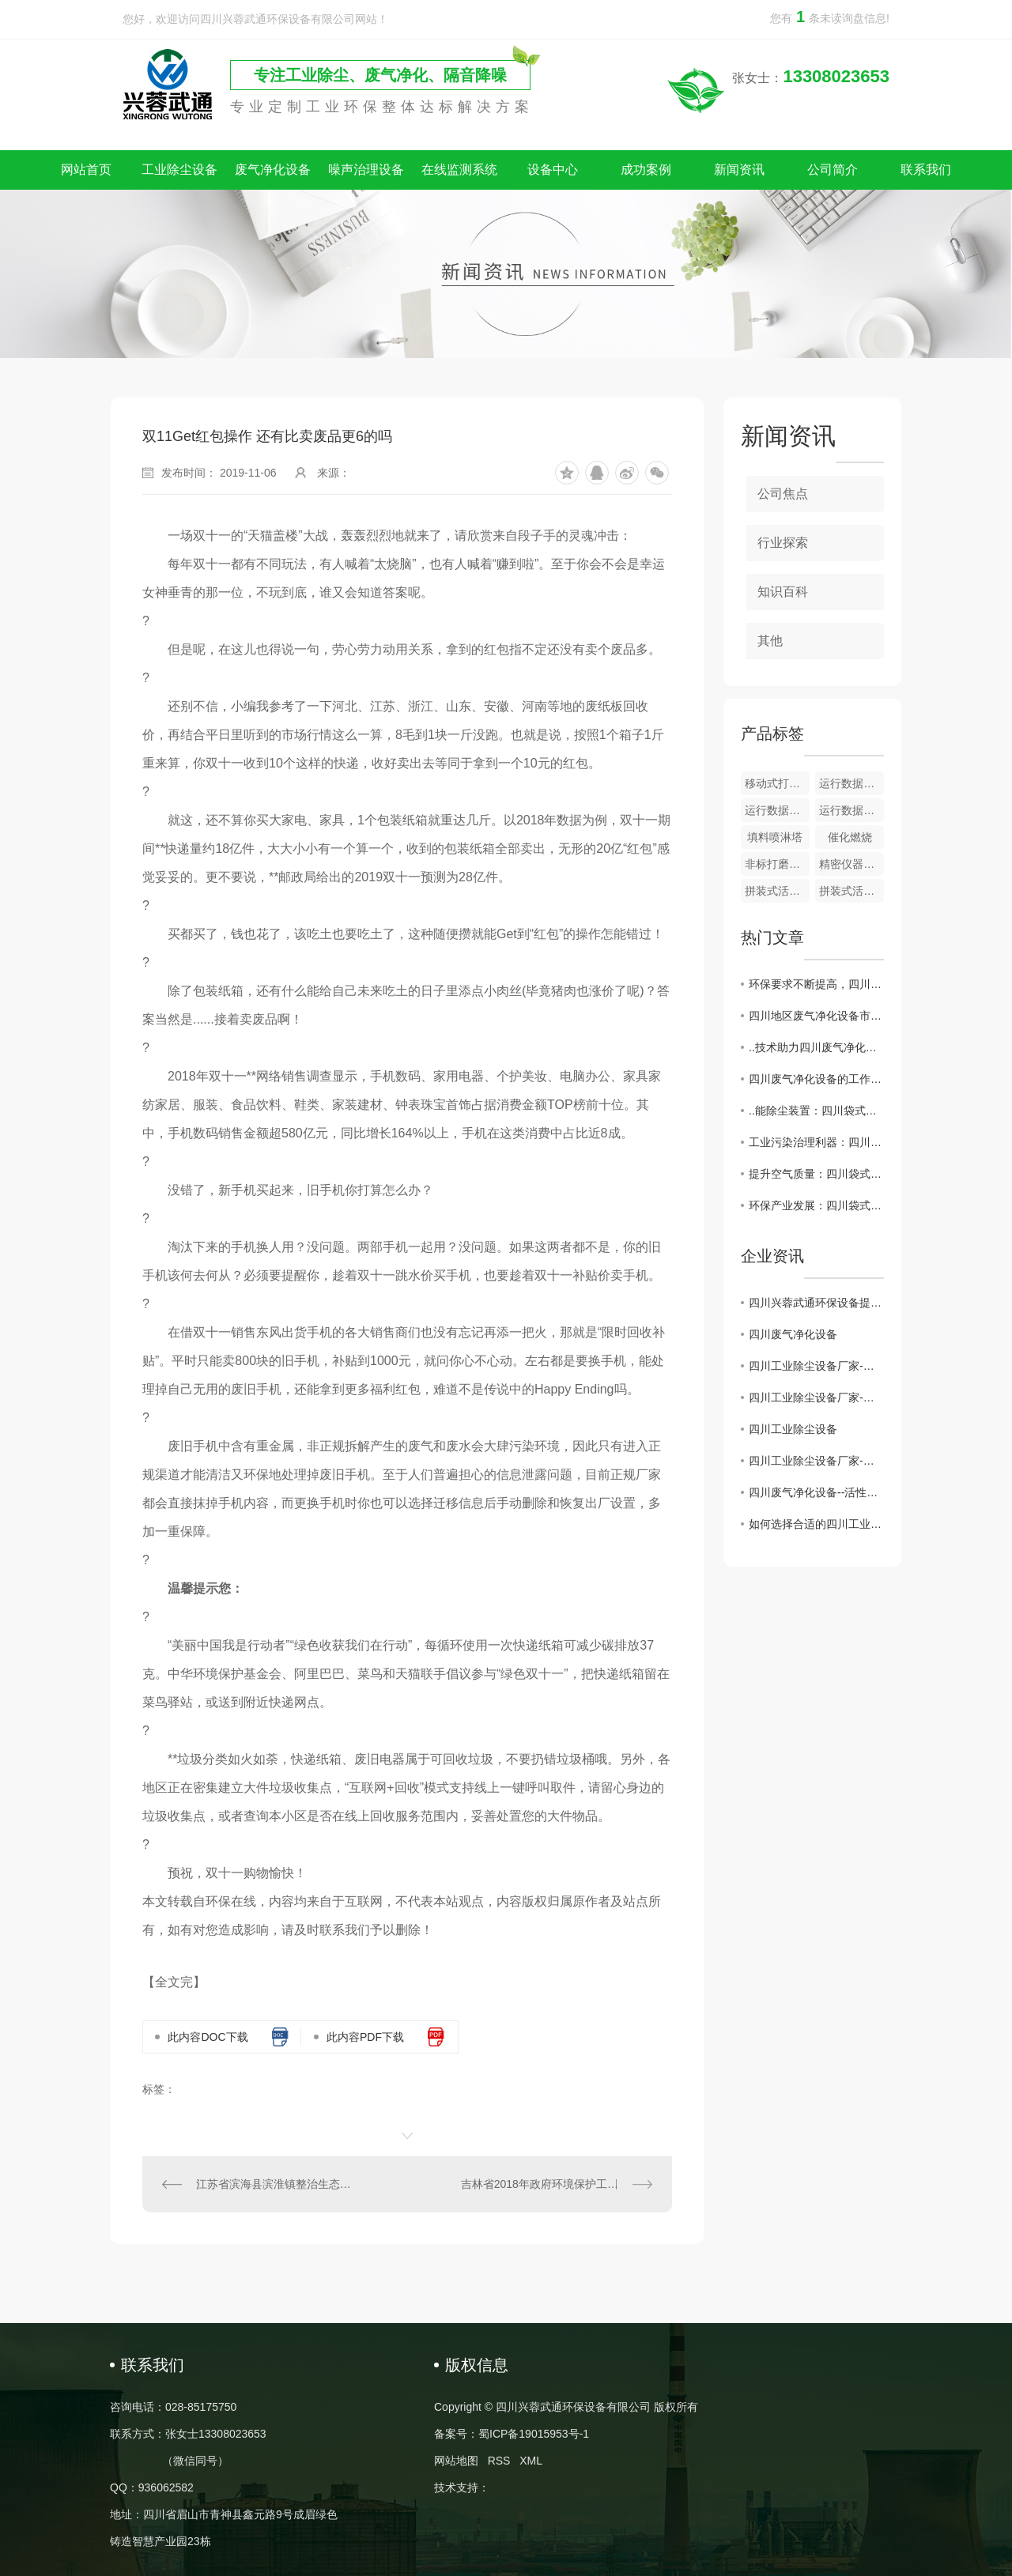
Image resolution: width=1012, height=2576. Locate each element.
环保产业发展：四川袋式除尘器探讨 (816, 1205)
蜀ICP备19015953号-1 (533, 2433)
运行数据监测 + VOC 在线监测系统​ (777, 810)
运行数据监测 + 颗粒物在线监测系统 (851, 810)
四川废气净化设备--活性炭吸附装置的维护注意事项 (816, 1492)
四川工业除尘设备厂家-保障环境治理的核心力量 (816, 1460)
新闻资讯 (739, 169)
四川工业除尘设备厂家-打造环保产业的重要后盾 (816, 1366)
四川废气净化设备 (793, 1334)
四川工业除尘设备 (793, 1429)
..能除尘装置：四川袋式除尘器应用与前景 (816, 1110)
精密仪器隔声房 (851, 864)
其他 (770, 640)
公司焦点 (782, 493)
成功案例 (646, 169)
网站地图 (456, 2460)
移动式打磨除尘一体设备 (777, 783)
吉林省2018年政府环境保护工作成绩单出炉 (556, 2184)
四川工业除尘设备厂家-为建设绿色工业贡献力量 (816, 1397)
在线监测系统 (459, 169)
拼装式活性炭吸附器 (777, 890)
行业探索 (782, 542)
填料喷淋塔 (774, 837)
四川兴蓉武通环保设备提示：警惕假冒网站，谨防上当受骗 (816, 1302)
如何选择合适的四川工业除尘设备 (816, 1524)
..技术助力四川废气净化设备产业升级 (816, 1047)
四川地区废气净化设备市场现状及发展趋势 (816, 1015)
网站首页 (86, 169)
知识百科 (782, 591)
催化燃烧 (850, 837)
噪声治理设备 (366, 169)
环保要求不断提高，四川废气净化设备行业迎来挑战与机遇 (816, 984)
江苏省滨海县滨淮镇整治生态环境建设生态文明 (275, 2184)
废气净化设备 (273, 169)
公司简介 (832, 169)
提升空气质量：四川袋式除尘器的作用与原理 (816, 1173)
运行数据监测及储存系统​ (851, 783)
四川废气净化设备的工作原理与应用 (816, 1079)
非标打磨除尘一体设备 (777, 864)
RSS (499, 2460)
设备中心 (552, 169)
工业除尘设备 (179, 169)
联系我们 (926, 169)
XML (530, 2460)
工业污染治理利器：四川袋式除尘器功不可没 (816, 1142)
